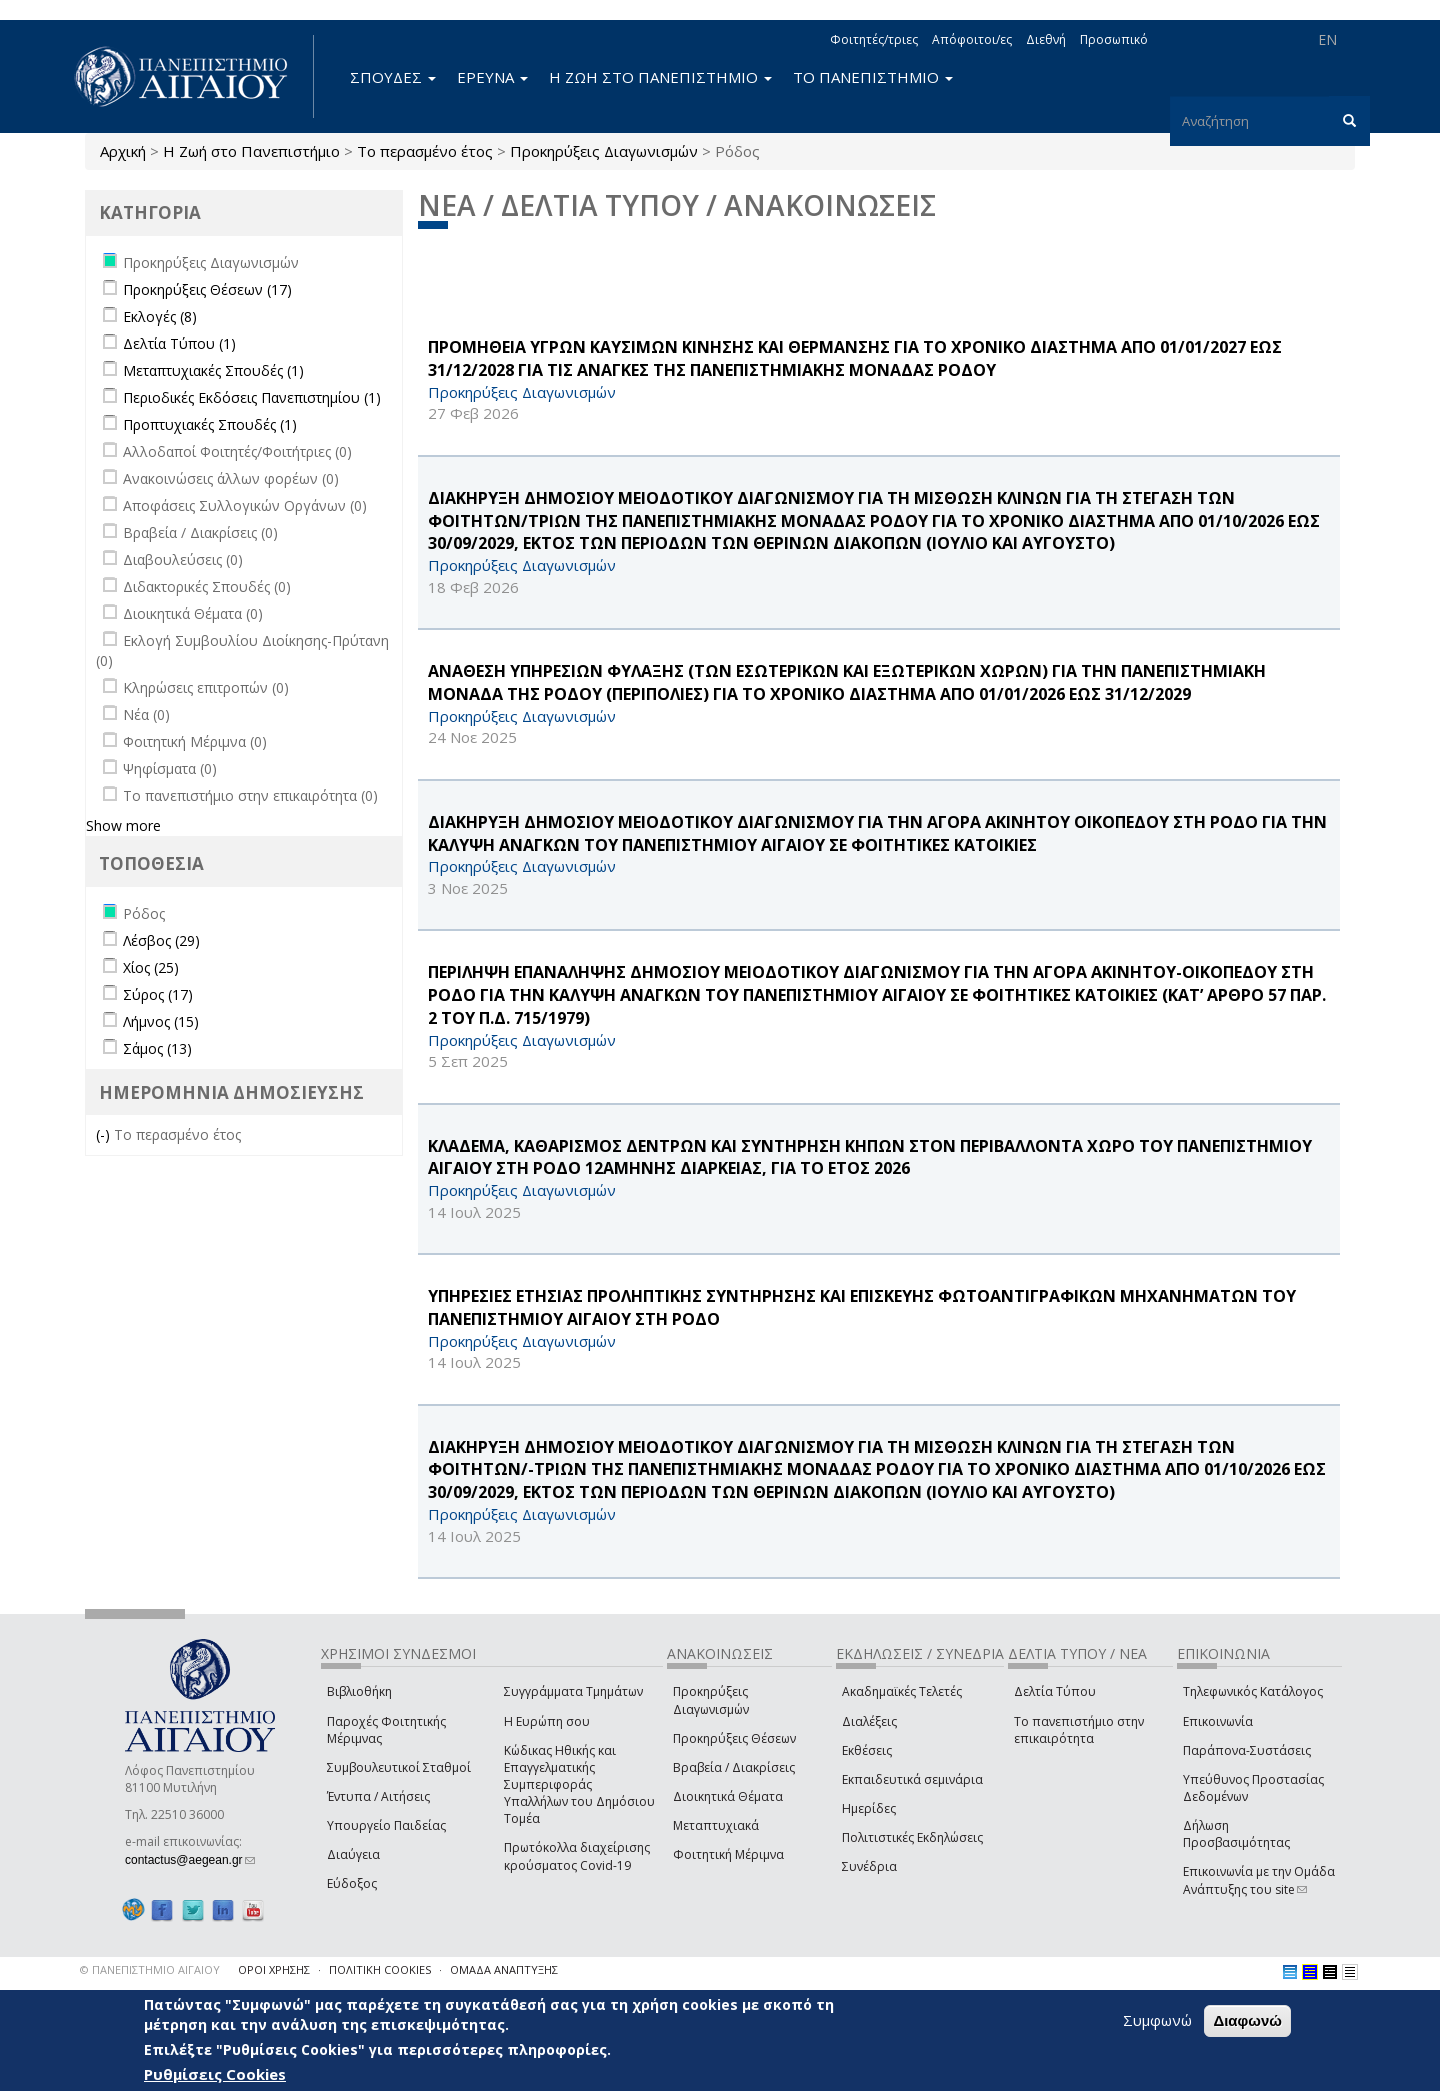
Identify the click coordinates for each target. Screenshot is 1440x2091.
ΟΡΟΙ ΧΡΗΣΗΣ (274, 1969)
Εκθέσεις (867, 1750)
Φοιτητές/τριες (874, 39)
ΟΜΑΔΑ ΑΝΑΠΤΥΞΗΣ (504, 1969)
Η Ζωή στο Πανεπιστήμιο (251, 151)
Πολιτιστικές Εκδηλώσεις (912, 1837)
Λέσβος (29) (161, 940)
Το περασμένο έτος (425, 151)
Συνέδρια (869, 1866)
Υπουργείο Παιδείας (386, 1825)
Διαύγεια (353, 1854)
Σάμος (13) (157, 1048)
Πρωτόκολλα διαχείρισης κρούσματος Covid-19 (577, 1856)
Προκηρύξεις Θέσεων (734, 1738)
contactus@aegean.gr (190, 1860)
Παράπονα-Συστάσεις (1247, 1750)
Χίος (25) (151, 967)
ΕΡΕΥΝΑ (492, 77)
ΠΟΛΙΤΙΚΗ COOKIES (380, 1969)
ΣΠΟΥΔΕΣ (393, 77)
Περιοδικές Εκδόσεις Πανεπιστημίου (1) (252, 397)
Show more (123, 825)
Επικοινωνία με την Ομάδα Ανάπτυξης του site (1259, 1880)
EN (1327, 39)
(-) (105, 1134)
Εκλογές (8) (160, 316)
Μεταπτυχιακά (716, 1825)
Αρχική (123, 151)
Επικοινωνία (1218, 1721)
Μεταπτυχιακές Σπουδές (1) (213, 370)
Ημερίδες (869, 1808)
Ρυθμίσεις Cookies (215, 2074)
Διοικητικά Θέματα (728, 1796)
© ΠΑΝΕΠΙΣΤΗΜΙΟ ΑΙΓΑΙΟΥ (150, 1969)
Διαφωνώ (1247, 2020)
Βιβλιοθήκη (359, 1691)
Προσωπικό (1114, 39)
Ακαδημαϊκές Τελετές (902, 1691)
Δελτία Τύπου (1055, 1691)
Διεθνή (1046, 39)
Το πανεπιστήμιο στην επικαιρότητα (1079, 1730)
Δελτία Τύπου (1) (179, 343)
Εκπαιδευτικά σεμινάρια (912, 1779)
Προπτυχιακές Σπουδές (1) (210, 424)
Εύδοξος (352, 1883)
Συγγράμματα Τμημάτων (573, 1691)
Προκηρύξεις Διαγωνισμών (604, 151)
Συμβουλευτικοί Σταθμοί (399, 1767)
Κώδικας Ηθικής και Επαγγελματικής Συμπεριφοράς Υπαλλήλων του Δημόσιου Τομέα (579, 1785)
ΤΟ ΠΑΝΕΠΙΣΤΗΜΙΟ (873, 77)
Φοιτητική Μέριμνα (728, 1854)
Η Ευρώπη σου (547, 1721)
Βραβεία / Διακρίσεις (734, 1767)
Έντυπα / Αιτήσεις (378, 1796)
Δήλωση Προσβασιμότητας (1236, 1834)
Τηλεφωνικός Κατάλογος (1253, 1691)
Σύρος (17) (158, 994)
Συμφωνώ (1157, 2020)
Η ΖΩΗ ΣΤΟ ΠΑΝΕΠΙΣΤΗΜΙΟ (660, 77)
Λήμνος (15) (161, 1021)
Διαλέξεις (869, 1721)
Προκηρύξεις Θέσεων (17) (207, 289)
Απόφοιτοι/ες (972, 39)
